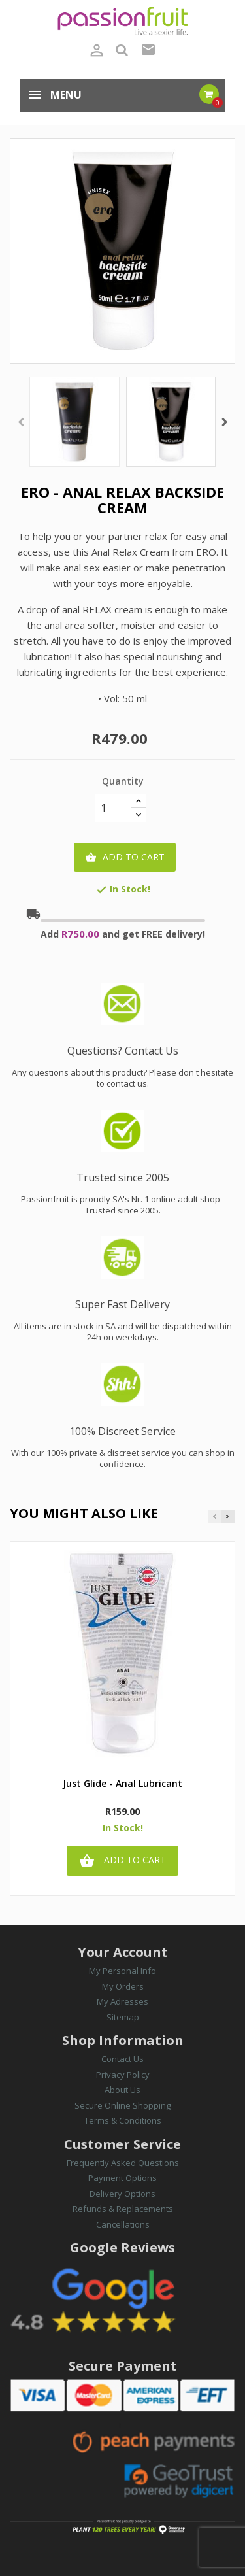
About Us (122, 2089)
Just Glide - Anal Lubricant (122, 1783)
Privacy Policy (123, 2074)
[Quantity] (113, 808)
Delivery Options (122, 2193)
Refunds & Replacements (123, 2208)
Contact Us (122, 2059)
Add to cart (125, 857)
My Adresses (122, 2001)
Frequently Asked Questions (123, 2163)
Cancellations (123, 2224)
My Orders (123, 1986)
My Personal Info (122, 1970)
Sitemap (122, 2017)
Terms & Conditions (122, 2120)
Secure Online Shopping (122, 2105)
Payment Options (122, 2178)
